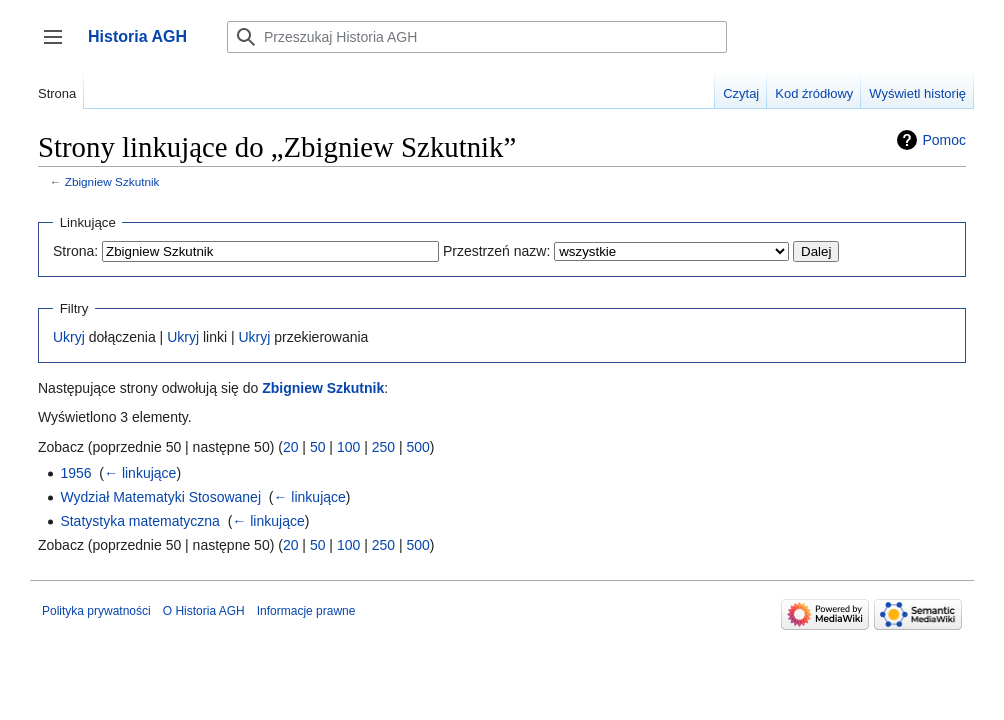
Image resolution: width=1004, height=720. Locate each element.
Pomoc (944, 140)
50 (318, 447)
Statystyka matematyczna (140, 521)
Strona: (75, 251)
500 (417, 447)
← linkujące (140, 473)
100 (348, 447)
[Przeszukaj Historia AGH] (477, 37)
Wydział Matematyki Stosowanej (160, 497)
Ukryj (69, 337)
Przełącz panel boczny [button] (59, 46)
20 (291, 447)
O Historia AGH (204, 611)
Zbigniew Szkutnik (112, 181)
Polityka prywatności (96, 611)
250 (383, 447)
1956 (75, 473)
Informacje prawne (306, 611)
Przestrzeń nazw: (496, 251)
